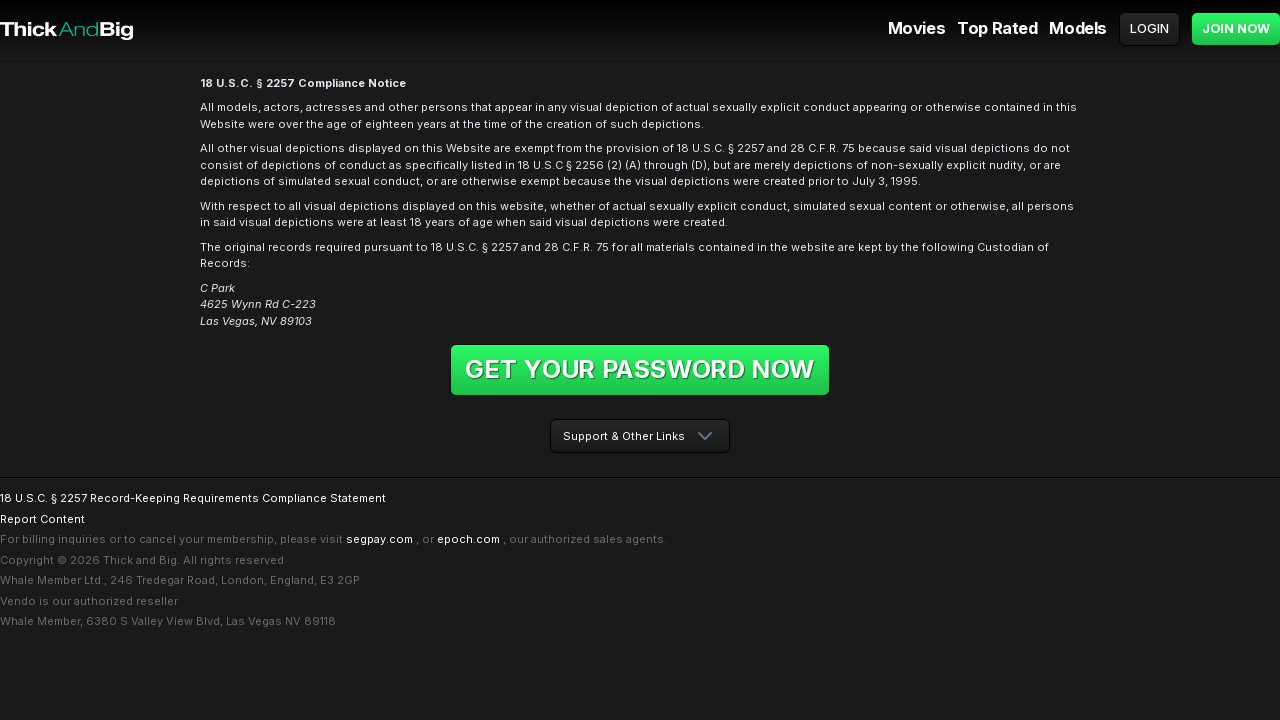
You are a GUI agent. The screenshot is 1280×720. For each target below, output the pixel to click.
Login (1149, 28)
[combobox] (640, 436)
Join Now (1236, 28)
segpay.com (379, 539)
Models (1078, 28)
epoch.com (468, 539)
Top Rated (997, 28)
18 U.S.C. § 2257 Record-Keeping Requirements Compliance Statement (193, 498)
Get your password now (640, 369)
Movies (917, 28)
